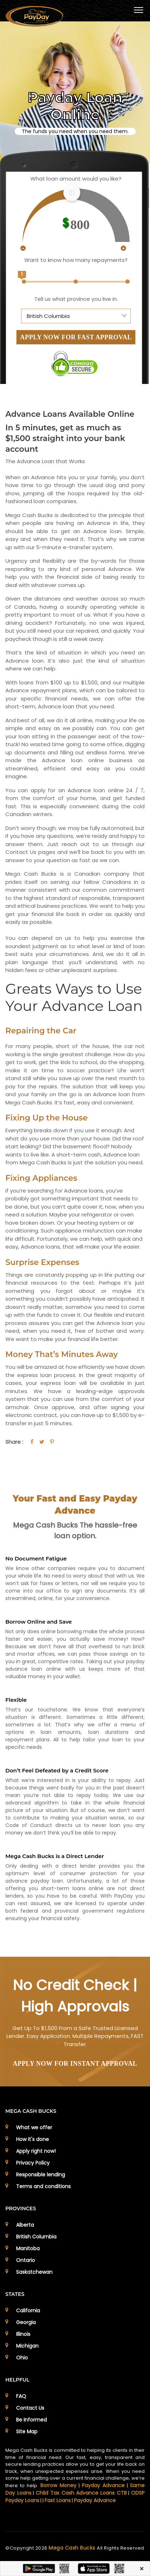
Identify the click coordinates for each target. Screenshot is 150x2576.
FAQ (21, 2396)
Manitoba (28, 2248)
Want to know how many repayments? (76, 260)
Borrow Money (58, 2485)
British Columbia (36, 2236)
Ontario (25, 2260)
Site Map (27, 2431)
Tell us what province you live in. (76, 299)
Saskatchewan (34, 2272)
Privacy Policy (33, 2162)
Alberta (25, 2224)
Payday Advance (103, 2485)
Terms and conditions (43, 2186)
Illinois (23, 2334)
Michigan (27, 2345)
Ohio (22, 2357)
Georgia (26, 2322)
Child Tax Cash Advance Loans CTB (81, 2492)
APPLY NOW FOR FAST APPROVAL (76, 337)
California (28, 2310)
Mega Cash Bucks (73, 2547)
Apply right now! (36, 2151)
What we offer (34, 2127)
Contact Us (30, 2407)
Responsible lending (40, 2174)
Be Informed (31, 2419)
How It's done (32, 2139)
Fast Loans (58, 2500)
